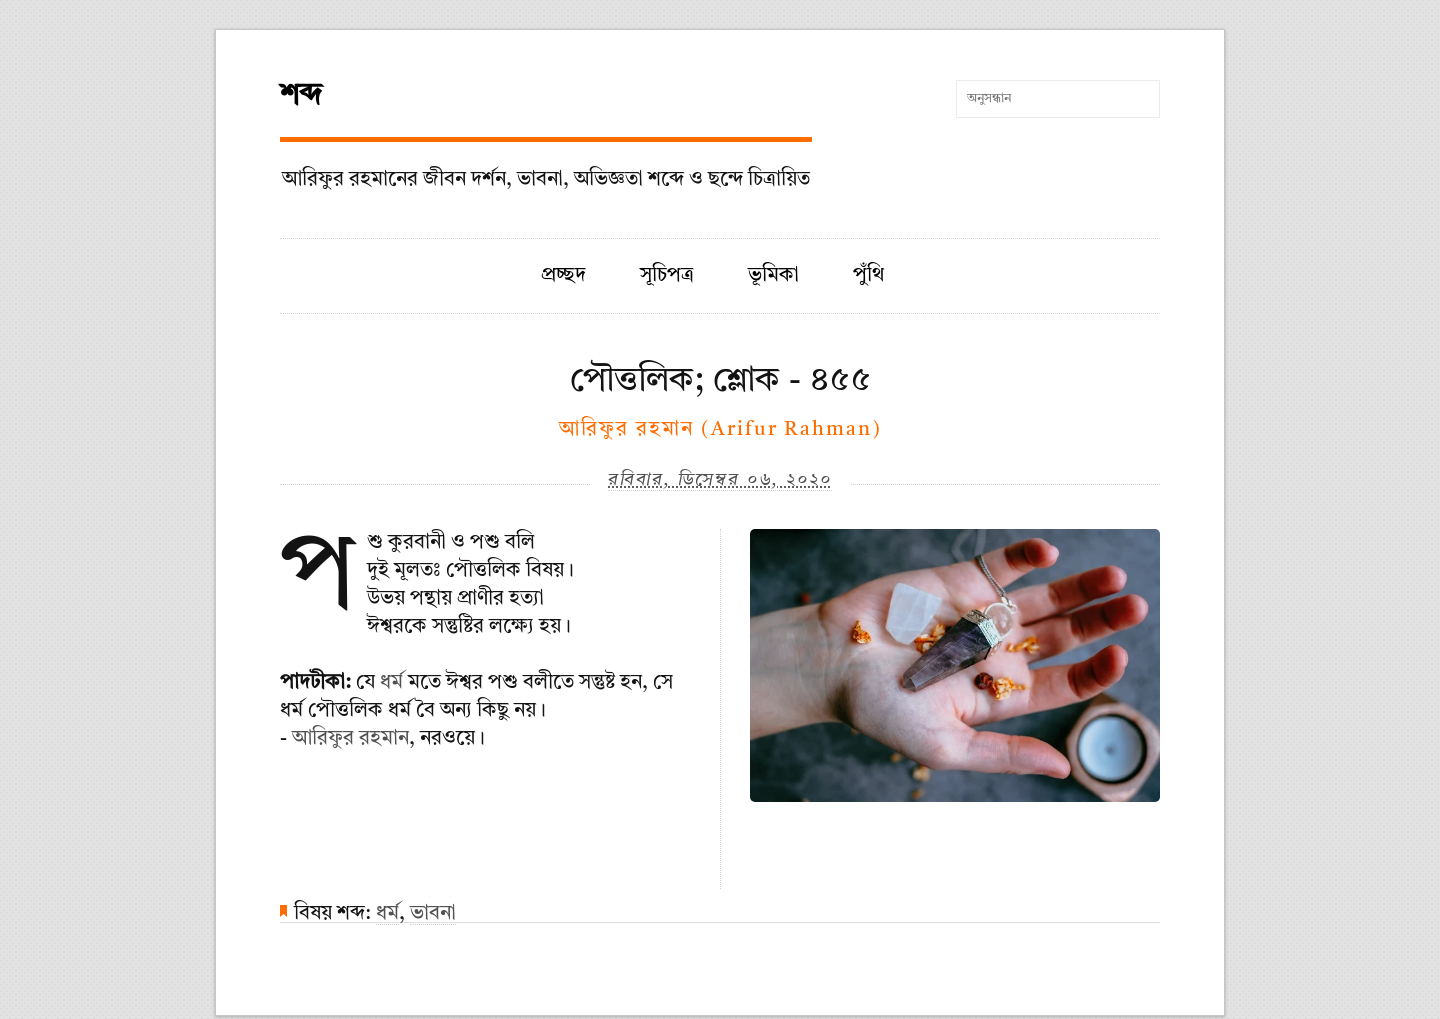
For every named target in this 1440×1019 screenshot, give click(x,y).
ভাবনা (433, 914)
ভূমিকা (773, 276)
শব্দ (301, 96)
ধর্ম (391, 683)
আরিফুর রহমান (350, 739)
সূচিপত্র (667, 276)
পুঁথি (868, 276)
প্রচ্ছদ (563, 276)
